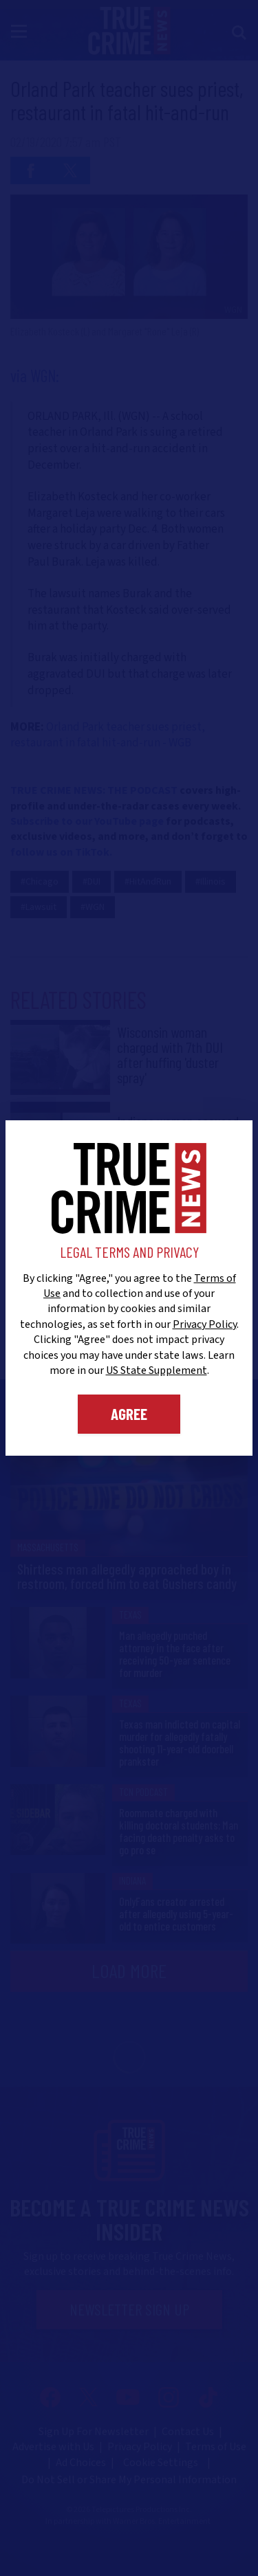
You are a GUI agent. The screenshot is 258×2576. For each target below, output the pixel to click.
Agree (129, 1413)
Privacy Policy (205, 1324)
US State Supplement (156, 1370)
